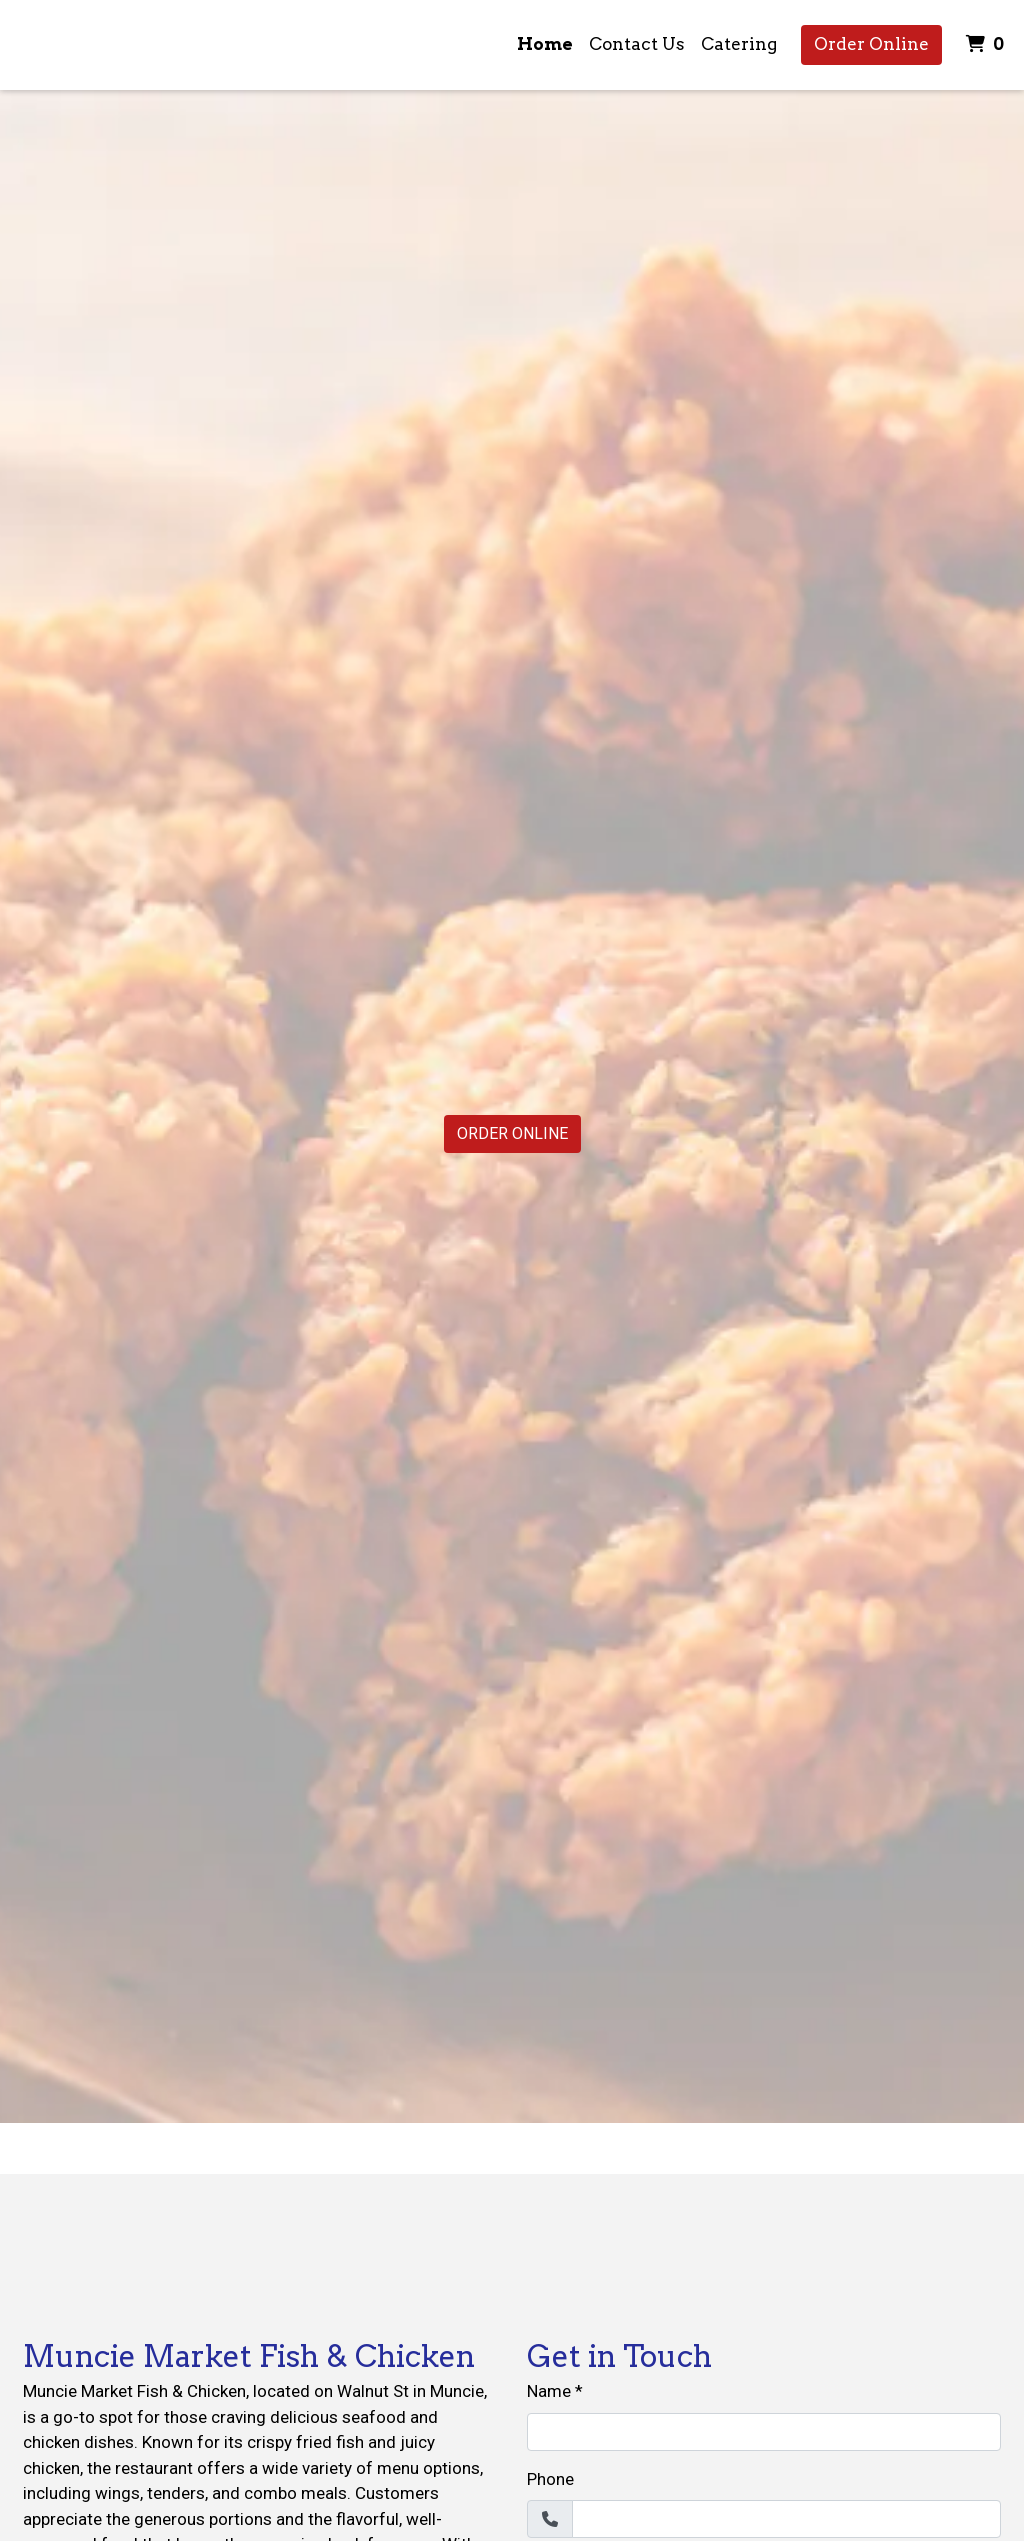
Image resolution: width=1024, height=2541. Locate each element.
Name (549, 2391)
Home (545, 44)
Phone (550, 2479)
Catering (739, 44)
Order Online (871, 44)
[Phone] (786, 2519)
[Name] (764, 2432)
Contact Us (637, 44)
